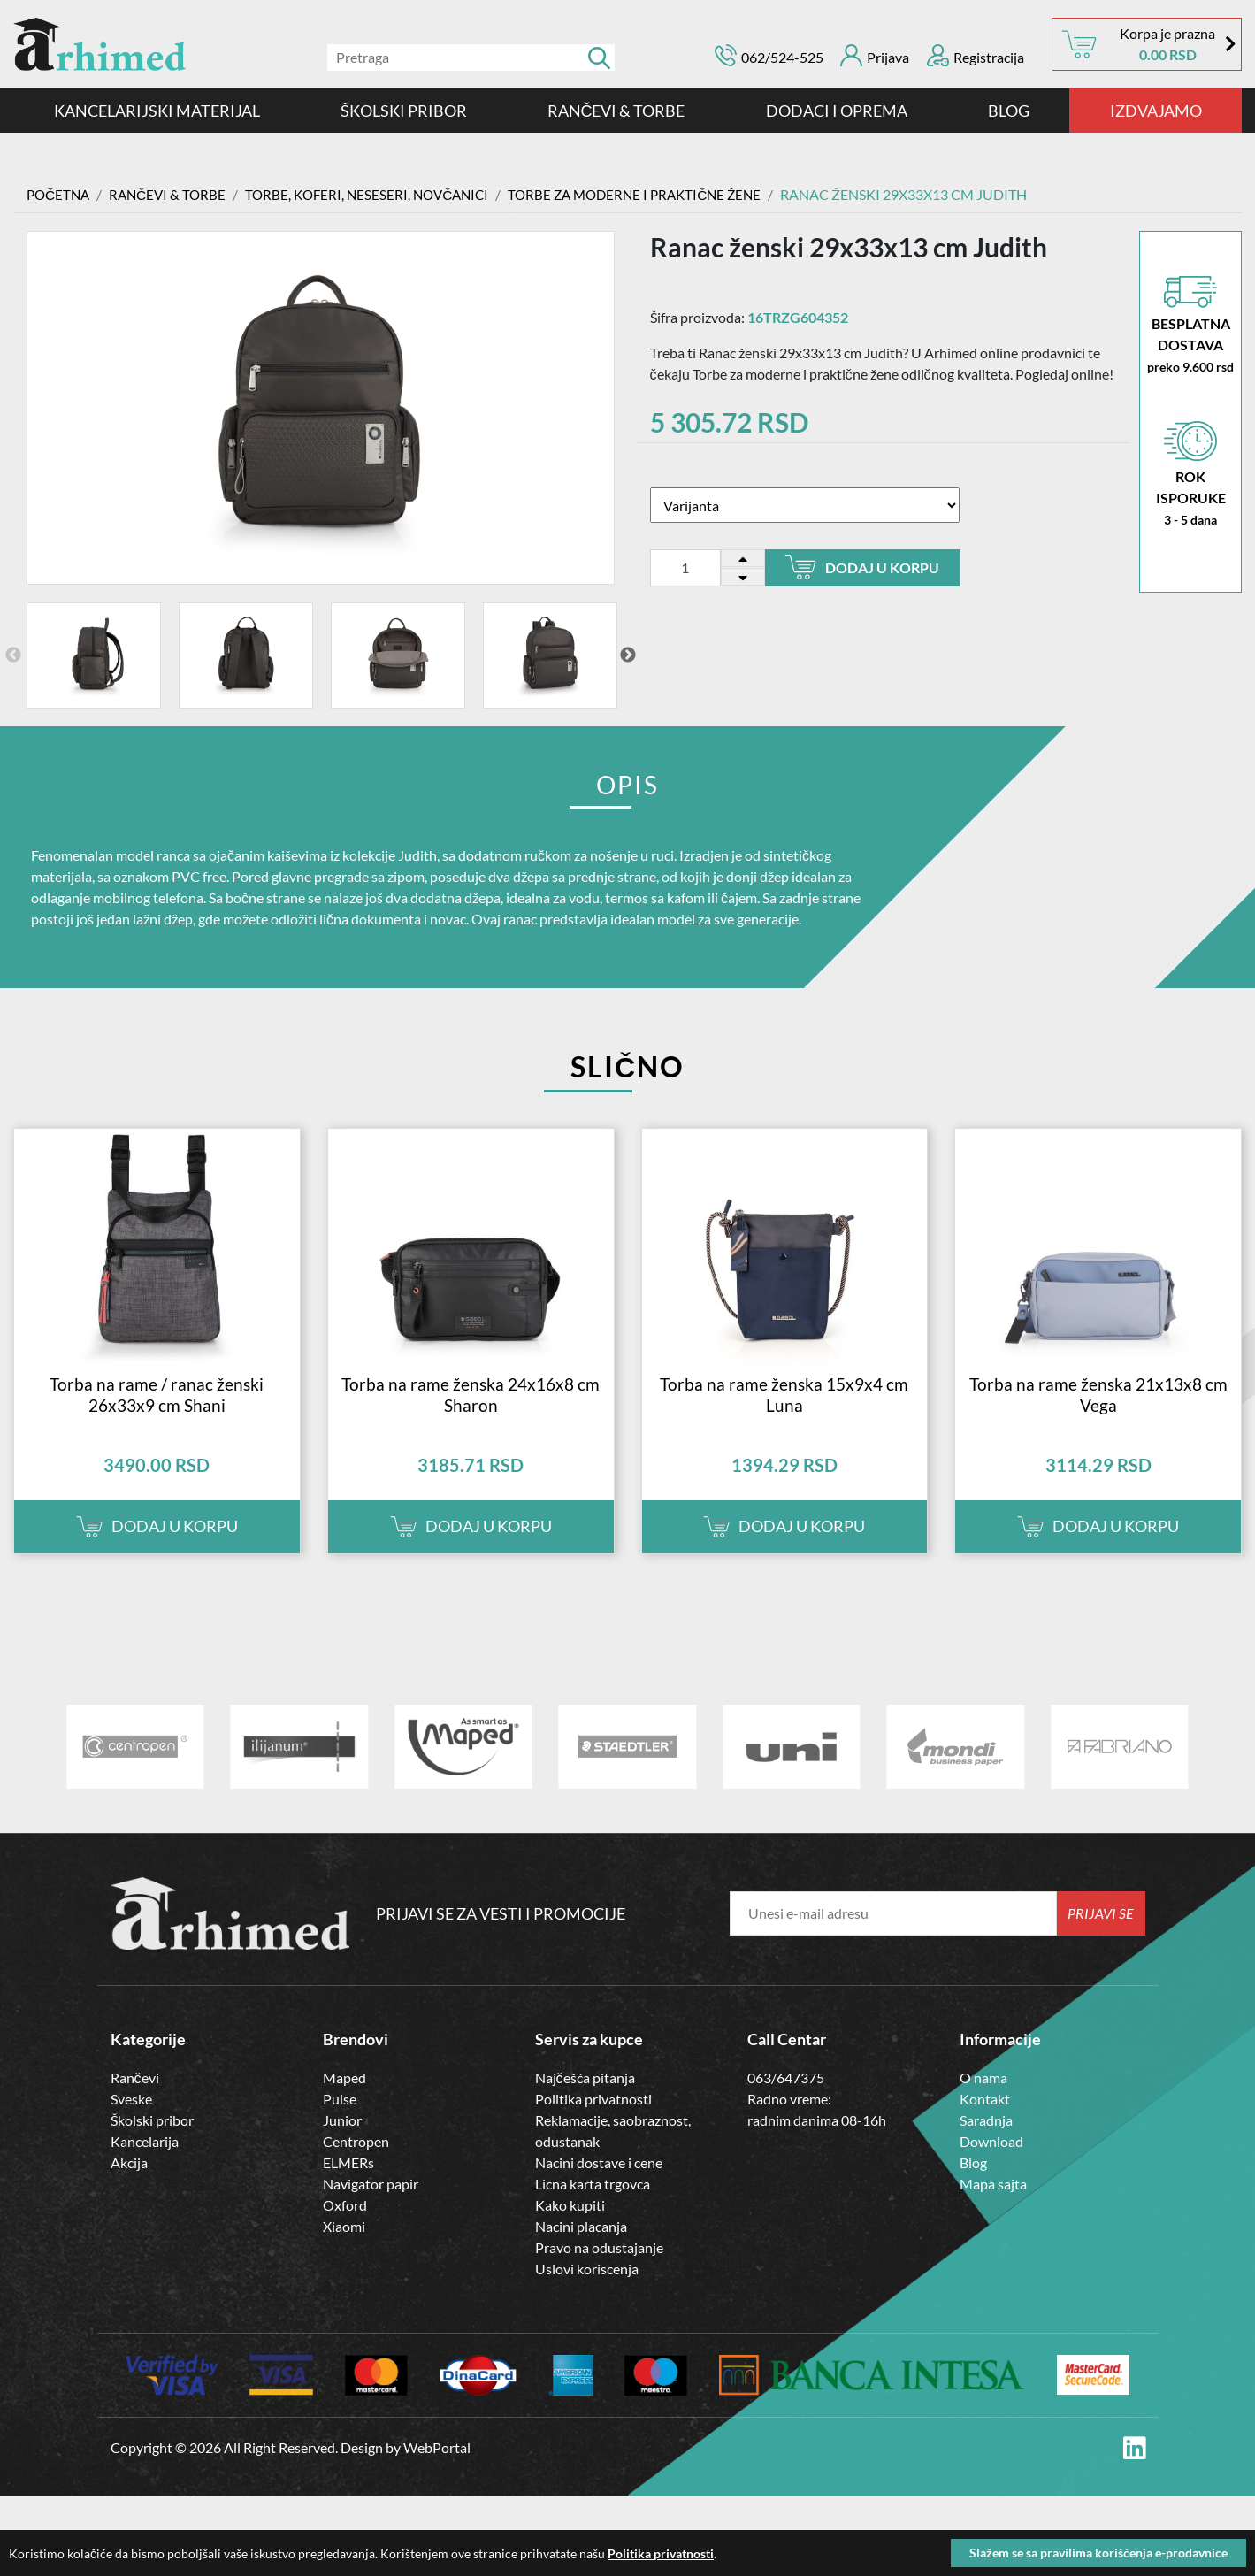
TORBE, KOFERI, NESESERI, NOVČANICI (380, 194)
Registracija (975, 55)
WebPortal (437, 2470)
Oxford (345, 2227)
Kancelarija (145, 2163)
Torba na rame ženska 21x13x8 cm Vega (1098, 1416)
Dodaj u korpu (861, 567)
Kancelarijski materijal (157, 110)
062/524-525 (782, 57)
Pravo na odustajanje (599, 2269)
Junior (342, 2142)
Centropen (356, 2163)
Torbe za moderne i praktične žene (659, 194)
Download (991, 2163)
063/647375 (785, 2099)
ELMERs (348, 2184)
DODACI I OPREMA (836, 110)
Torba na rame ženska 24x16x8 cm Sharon (471, 1416)
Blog (1008, 110)
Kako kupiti (570, 2227)
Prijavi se (1101, 1935)
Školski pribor (152, 2142)
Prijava (874, 55)
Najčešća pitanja (585, 2099)
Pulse (339, 2120)
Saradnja (986, 2142)
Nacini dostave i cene (598, 2184)
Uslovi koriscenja (587, 2290)
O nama (983, 2099)
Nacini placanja (581, 2248)
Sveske (131, 2120)
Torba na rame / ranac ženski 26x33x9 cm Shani (156, 1416)
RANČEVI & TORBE (616, 110)
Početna (60, 194)
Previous (13, 655)
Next (628, 655)
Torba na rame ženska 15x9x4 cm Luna (784, 1416)
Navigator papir (370, 2205)
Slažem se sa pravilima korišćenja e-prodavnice (1098, 2552)
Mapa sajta (993, 2205)
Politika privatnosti (593, 2120)
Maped (344, 2099)
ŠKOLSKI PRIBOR (404, 110)
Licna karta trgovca (592, 2205)
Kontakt (985, 2120)
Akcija (129, 2184)
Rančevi (135, 2099)
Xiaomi (344, 2248)
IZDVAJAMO (1156, 110)
